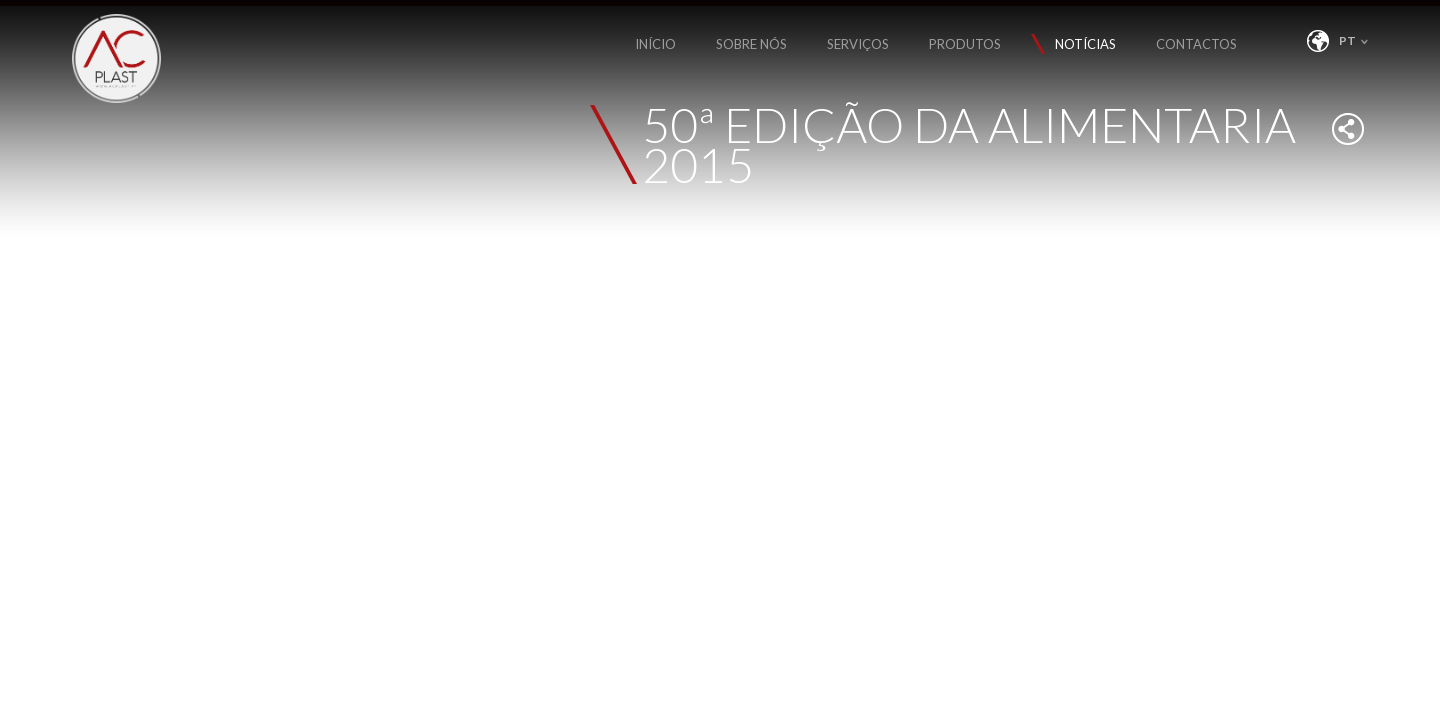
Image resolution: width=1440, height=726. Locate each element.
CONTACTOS (1196, 44)
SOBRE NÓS (751, 44)
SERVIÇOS (858, 44)
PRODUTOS (965, 44)
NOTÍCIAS (1085, 44)
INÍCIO (655, 44)
